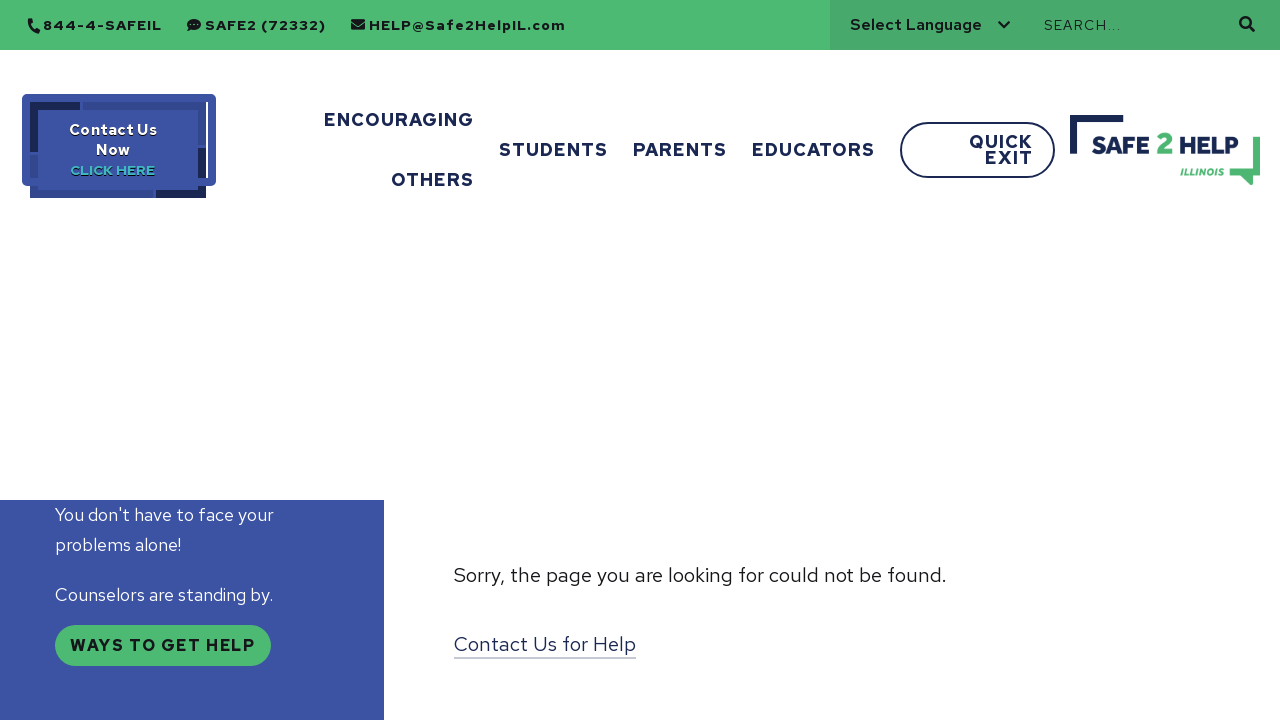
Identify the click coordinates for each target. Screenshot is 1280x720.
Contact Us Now (113, 140)
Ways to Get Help (163, 645)
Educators (813, 149)
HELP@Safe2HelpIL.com (467, 25)
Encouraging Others (399, 149)
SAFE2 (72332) (265, 25)
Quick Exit (1001, 149)
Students (553, 149)
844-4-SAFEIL (102, 25)
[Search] (1138, 25)
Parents (680, 149)
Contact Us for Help (545, 644)
